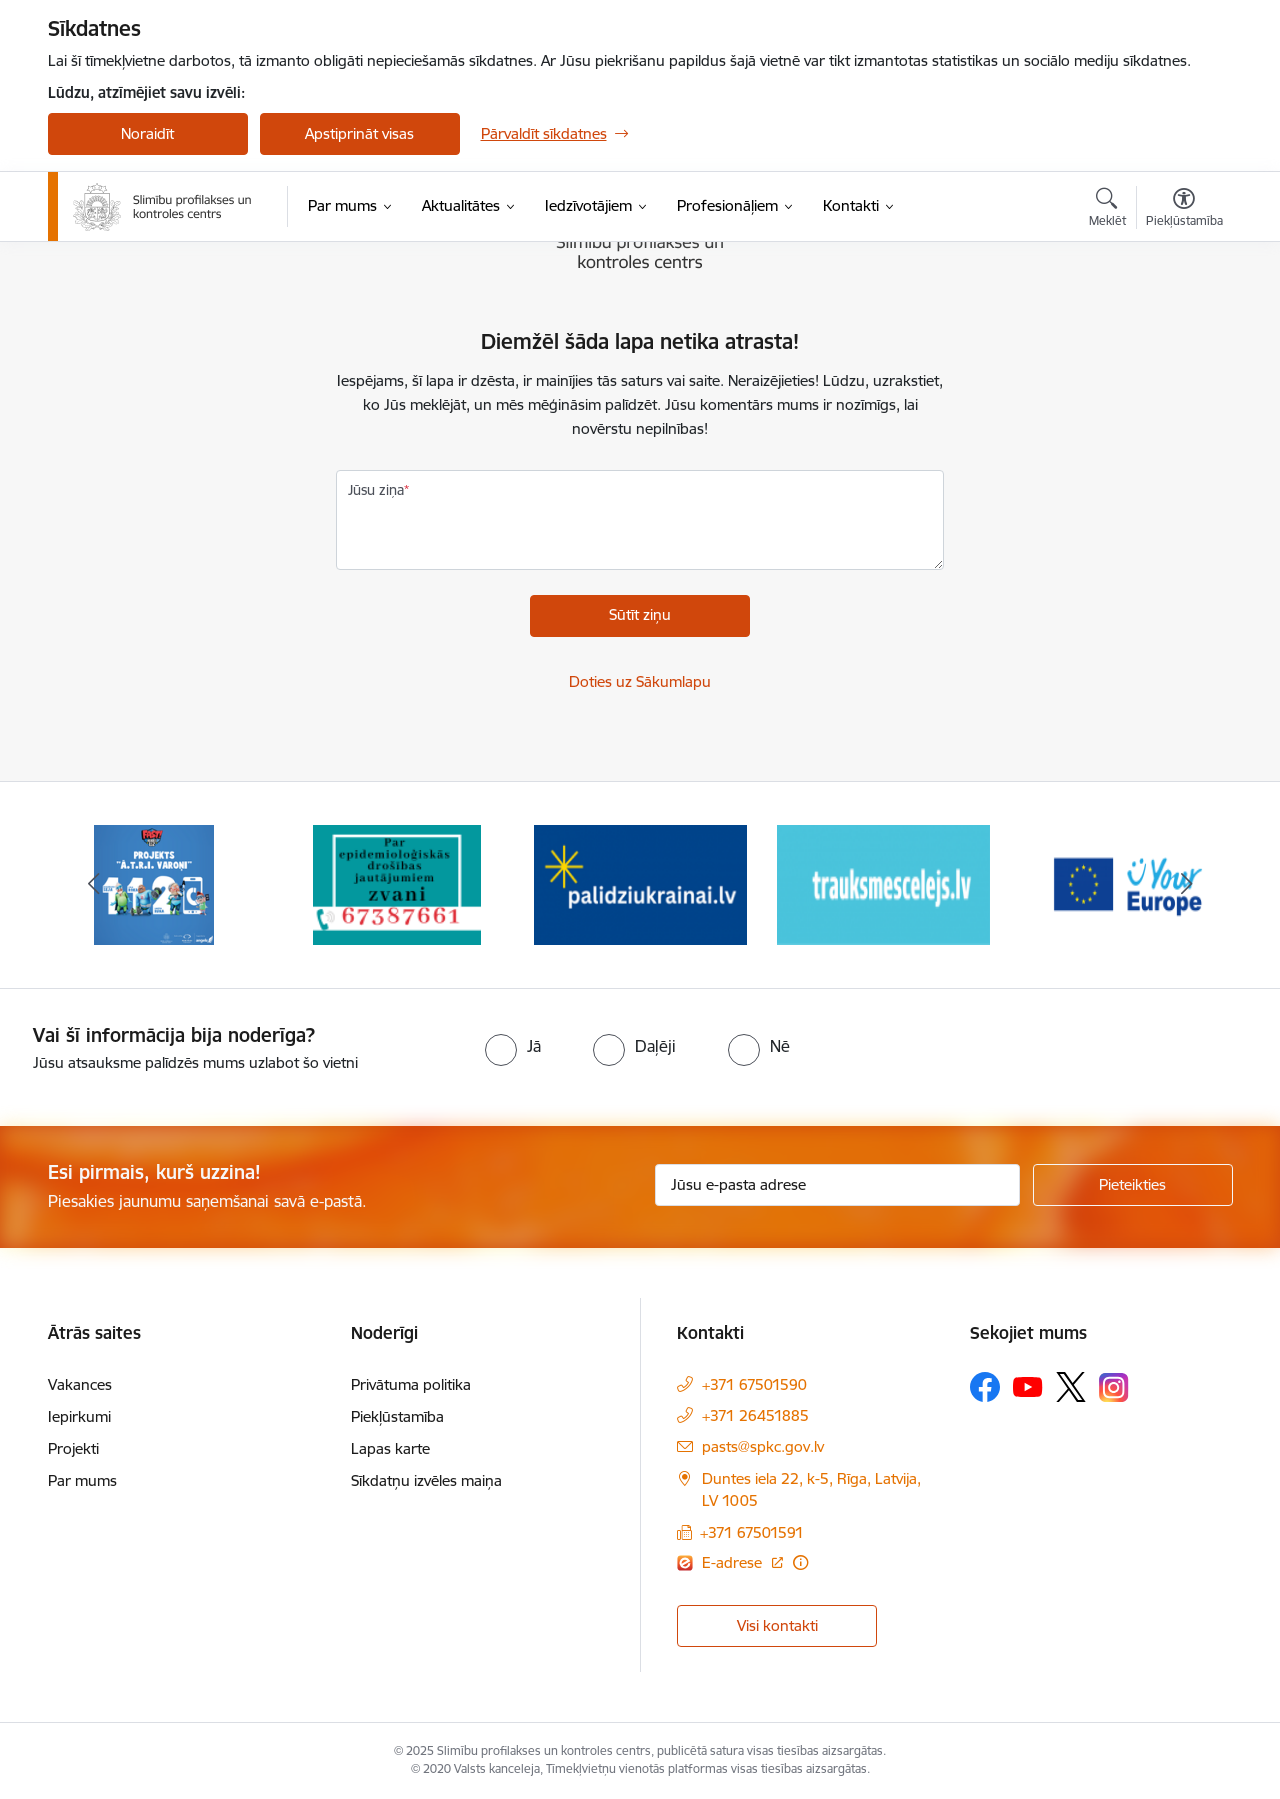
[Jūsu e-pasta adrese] (837, 1185)
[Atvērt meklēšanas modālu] (1107, 210)
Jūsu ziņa (376, 490)
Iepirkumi (79, 1416)
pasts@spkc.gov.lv (763, 1446)
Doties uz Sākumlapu (640, 681)
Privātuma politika (411, 1384)
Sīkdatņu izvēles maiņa (426, 1480)
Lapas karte (390, 1448)
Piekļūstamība (397, 1416)
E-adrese (734, 1562)
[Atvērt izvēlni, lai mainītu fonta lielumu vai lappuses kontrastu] (1184, 210)
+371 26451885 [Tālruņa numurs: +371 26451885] (755, 1415)
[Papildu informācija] (800, 1562)
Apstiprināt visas (359, 133)
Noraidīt (147, 133)
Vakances (80, 1384)
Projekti (73, 1448)
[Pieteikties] (1133, 1185)
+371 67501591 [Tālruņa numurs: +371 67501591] (752, 1532)
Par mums (82, 1480)
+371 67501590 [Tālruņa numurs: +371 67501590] (754, 1384)
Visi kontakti (777, 1625)
